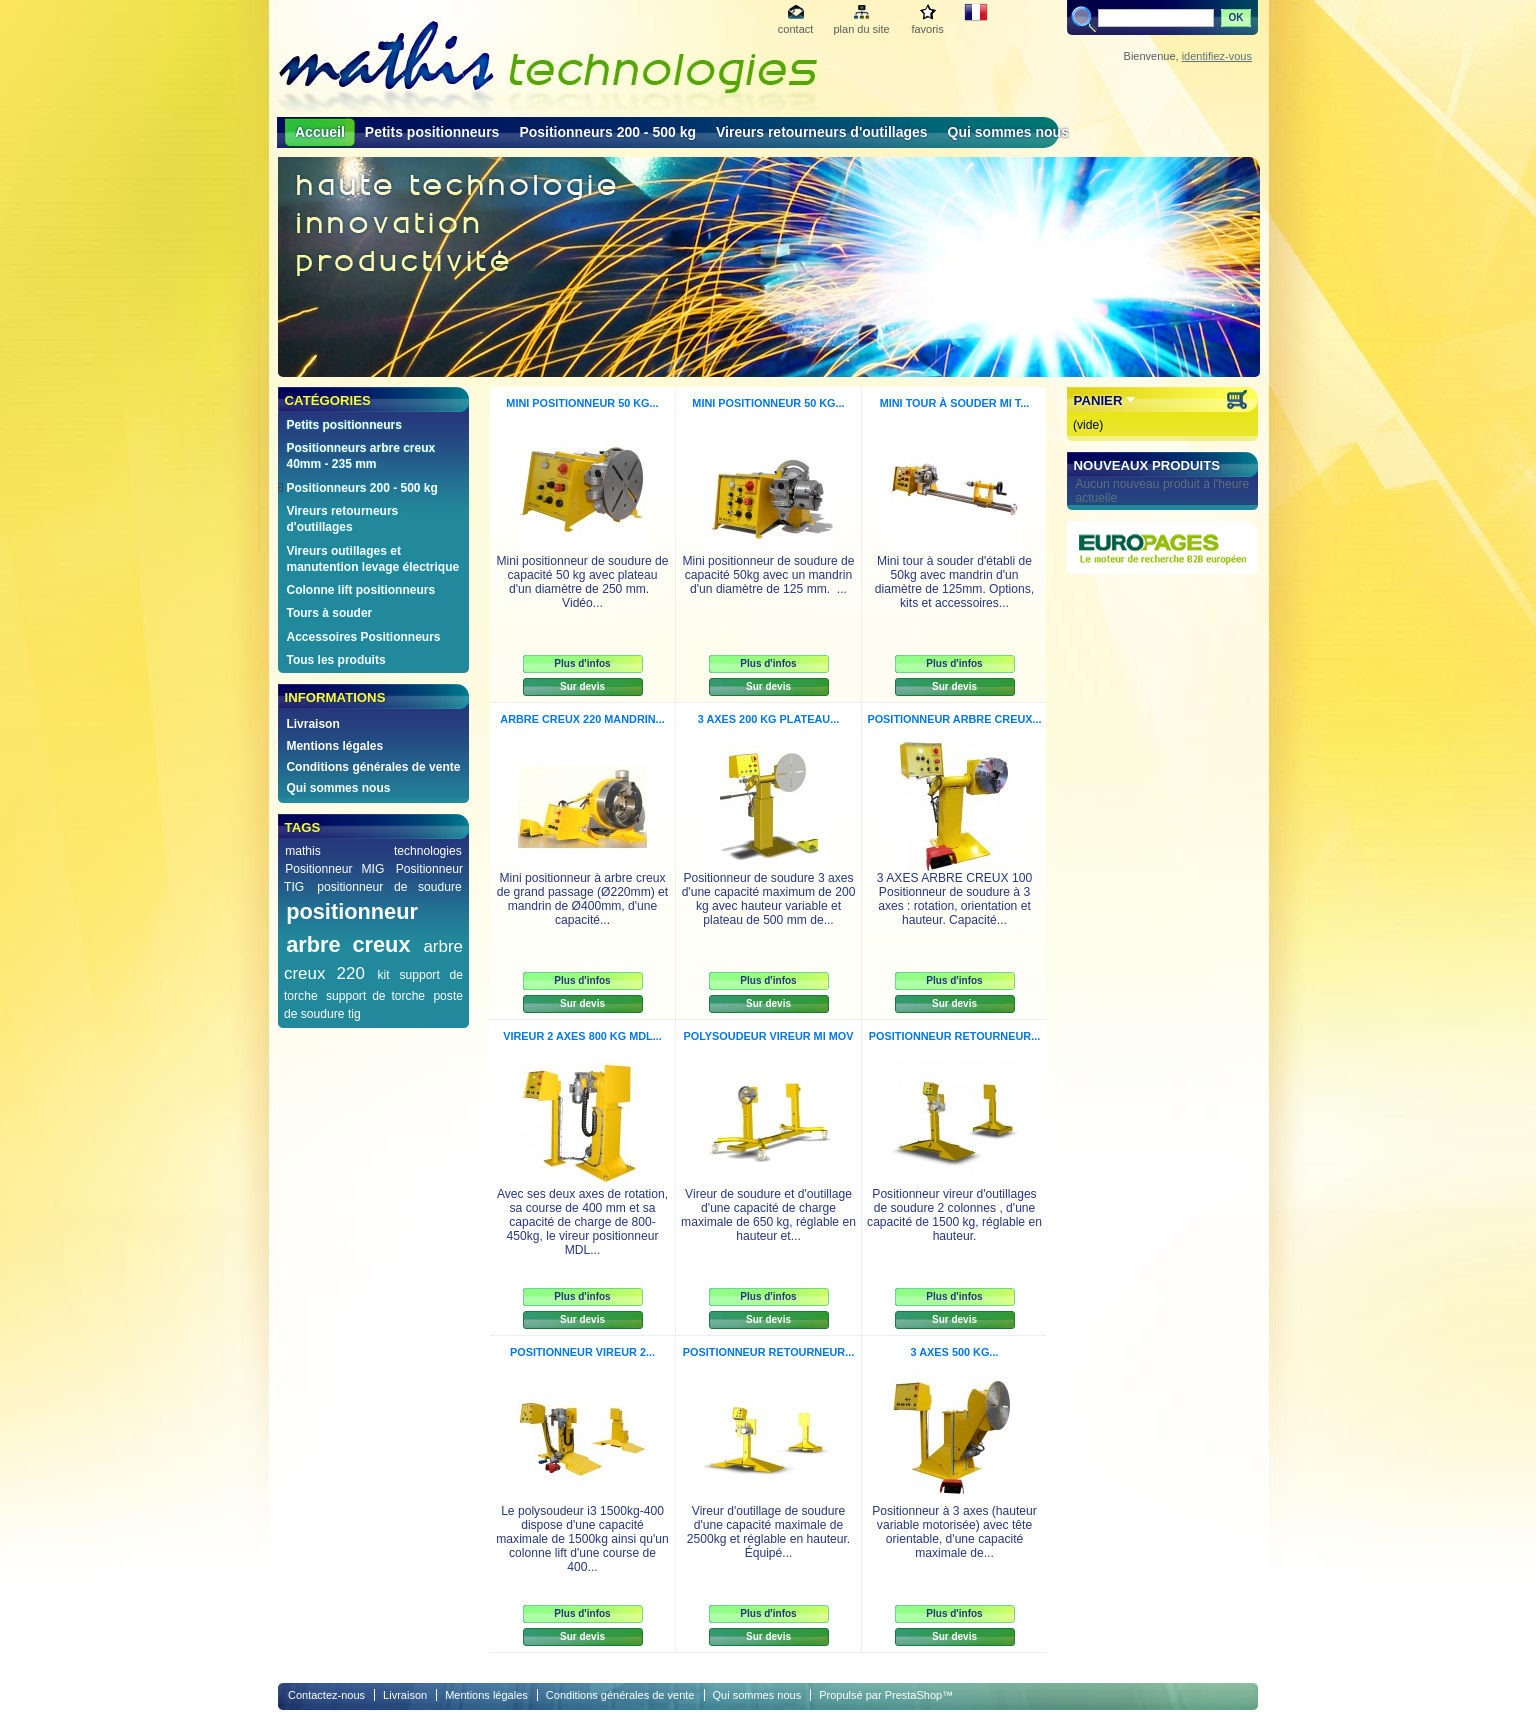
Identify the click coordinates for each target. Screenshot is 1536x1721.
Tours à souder (329, 613)
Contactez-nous (326, 1695)
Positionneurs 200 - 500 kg (607, 132)
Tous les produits (335, 660)
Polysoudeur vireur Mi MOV (769, 1036)
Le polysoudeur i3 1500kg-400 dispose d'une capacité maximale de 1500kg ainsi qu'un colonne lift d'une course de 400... (582, 1539)
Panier (1098, 400)
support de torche (375, 996)
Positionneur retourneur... (954, 1036)
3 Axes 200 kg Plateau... (768, 719)
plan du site (861, 29)
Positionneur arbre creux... (954, 719)
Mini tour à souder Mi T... (955, 403)
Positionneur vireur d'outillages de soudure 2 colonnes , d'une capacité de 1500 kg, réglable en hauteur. (954, 1215)
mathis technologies (373, 851)
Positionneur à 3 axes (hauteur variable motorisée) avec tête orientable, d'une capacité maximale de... (954, 1532)
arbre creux (348, 944)
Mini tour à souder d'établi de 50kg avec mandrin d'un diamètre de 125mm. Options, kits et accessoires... (954, 582)
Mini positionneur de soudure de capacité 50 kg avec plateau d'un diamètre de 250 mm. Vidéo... (582, 582)
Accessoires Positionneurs (363, 637)
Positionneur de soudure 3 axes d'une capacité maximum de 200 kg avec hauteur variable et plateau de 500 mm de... (769, 899)
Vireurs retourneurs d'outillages (822, 132)
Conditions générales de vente (373, 767)
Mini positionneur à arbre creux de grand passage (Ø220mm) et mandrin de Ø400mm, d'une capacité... (582, 899)
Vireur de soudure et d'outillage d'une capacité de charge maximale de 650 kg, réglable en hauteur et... (768, 1215)
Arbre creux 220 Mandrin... (582, 719)
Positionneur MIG (334, 869)
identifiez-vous (1217, 56)
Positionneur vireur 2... (582, 1352)
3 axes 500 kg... (955, 1352)
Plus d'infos (582, 663)
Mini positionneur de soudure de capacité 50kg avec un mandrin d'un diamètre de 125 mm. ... (768, 575)
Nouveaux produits (1147, 465)
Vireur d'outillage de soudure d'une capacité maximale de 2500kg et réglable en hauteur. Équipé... (768, 1532)
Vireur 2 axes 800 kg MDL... (582, 1036)
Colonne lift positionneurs (360, 590)
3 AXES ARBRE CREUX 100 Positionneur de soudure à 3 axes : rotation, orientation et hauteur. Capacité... (954, 899)
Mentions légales (334, 746)
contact (795, 29)
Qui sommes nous (1008, 132)
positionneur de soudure (389, 887)
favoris (927, 29)
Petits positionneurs (432, 132)
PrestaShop (913, 1695)
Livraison (312, 724)
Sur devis (582, 686)
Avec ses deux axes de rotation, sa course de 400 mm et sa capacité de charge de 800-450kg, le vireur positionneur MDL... (582, 1222)
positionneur (352, 911)
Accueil (320, 132)
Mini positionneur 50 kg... (582, 403)
